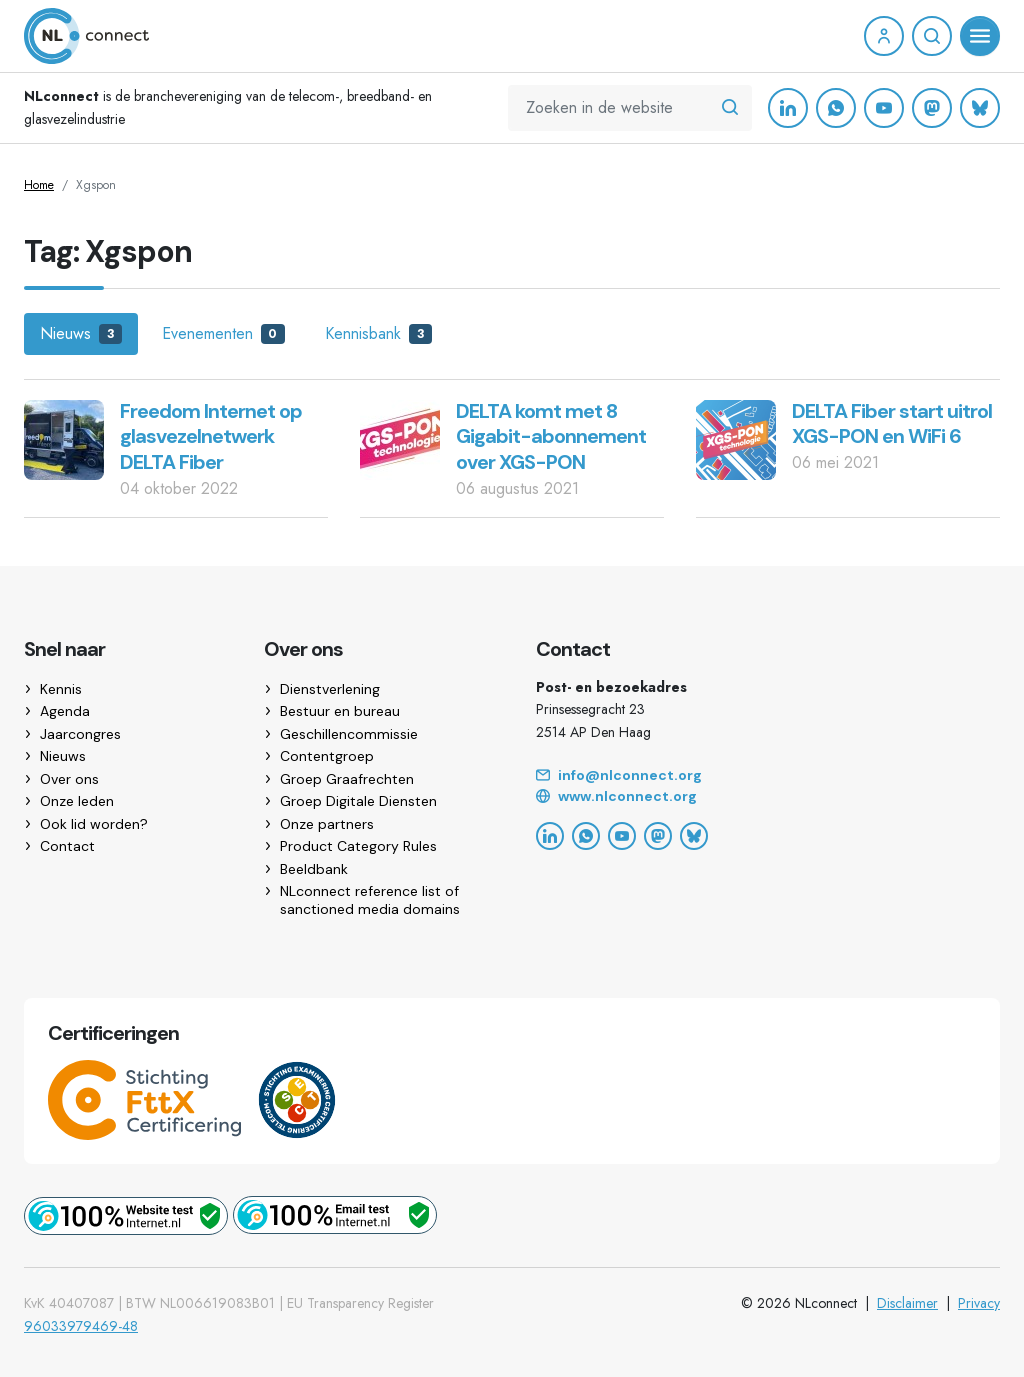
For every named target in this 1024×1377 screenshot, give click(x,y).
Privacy (979, 1303)
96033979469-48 (81, 1326)
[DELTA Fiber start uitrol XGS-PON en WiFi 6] (736, 438)
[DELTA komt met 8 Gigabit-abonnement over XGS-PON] (400, 438)
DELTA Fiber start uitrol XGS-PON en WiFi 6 (892, 424)
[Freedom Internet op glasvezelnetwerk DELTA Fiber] (64, 438)
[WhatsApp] (836, 108)
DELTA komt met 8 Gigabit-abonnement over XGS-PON (551, 436)
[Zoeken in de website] (730, 108)
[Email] (768, 776)
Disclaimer (907, 1303)
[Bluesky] (980, 108)
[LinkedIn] (788, 108)
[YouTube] (884, 108)
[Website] (768, 797)
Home (39, 185)
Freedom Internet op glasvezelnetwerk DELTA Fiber (211, 436)
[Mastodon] (932, 108)
